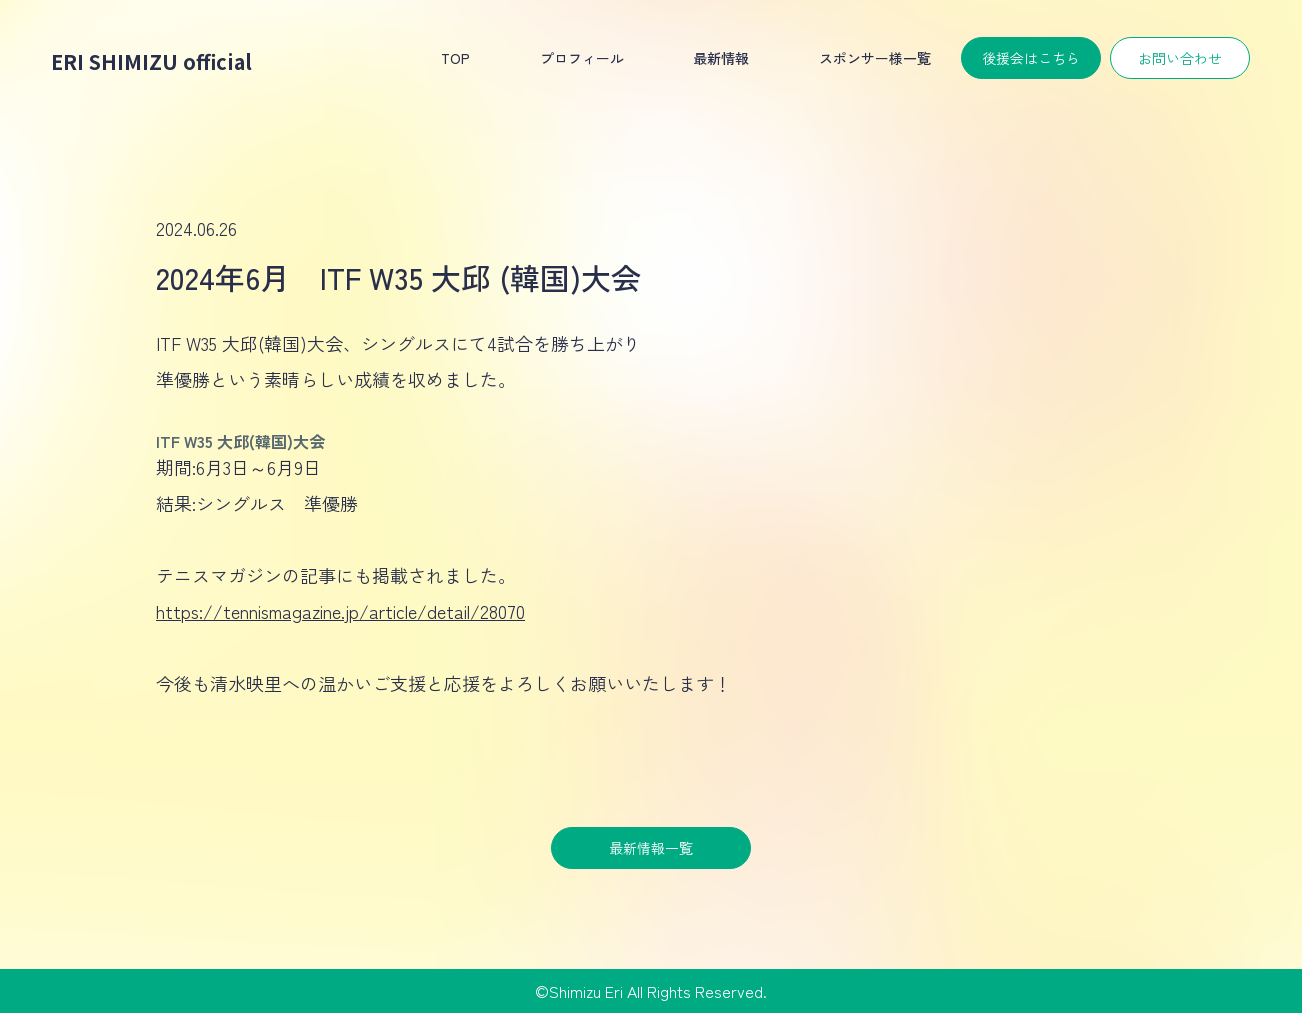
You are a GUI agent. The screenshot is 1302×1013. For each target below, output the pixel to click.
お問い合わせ (1180, 58)
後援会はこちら (1031, 58)
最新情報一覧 (651, 848)
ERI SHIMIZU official (151, 61)
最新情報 (721, 58)
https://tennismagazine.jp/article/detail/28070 (340, 611)
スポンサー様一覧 (875, 58)
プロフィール (582, 58)
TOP (455, 58)
